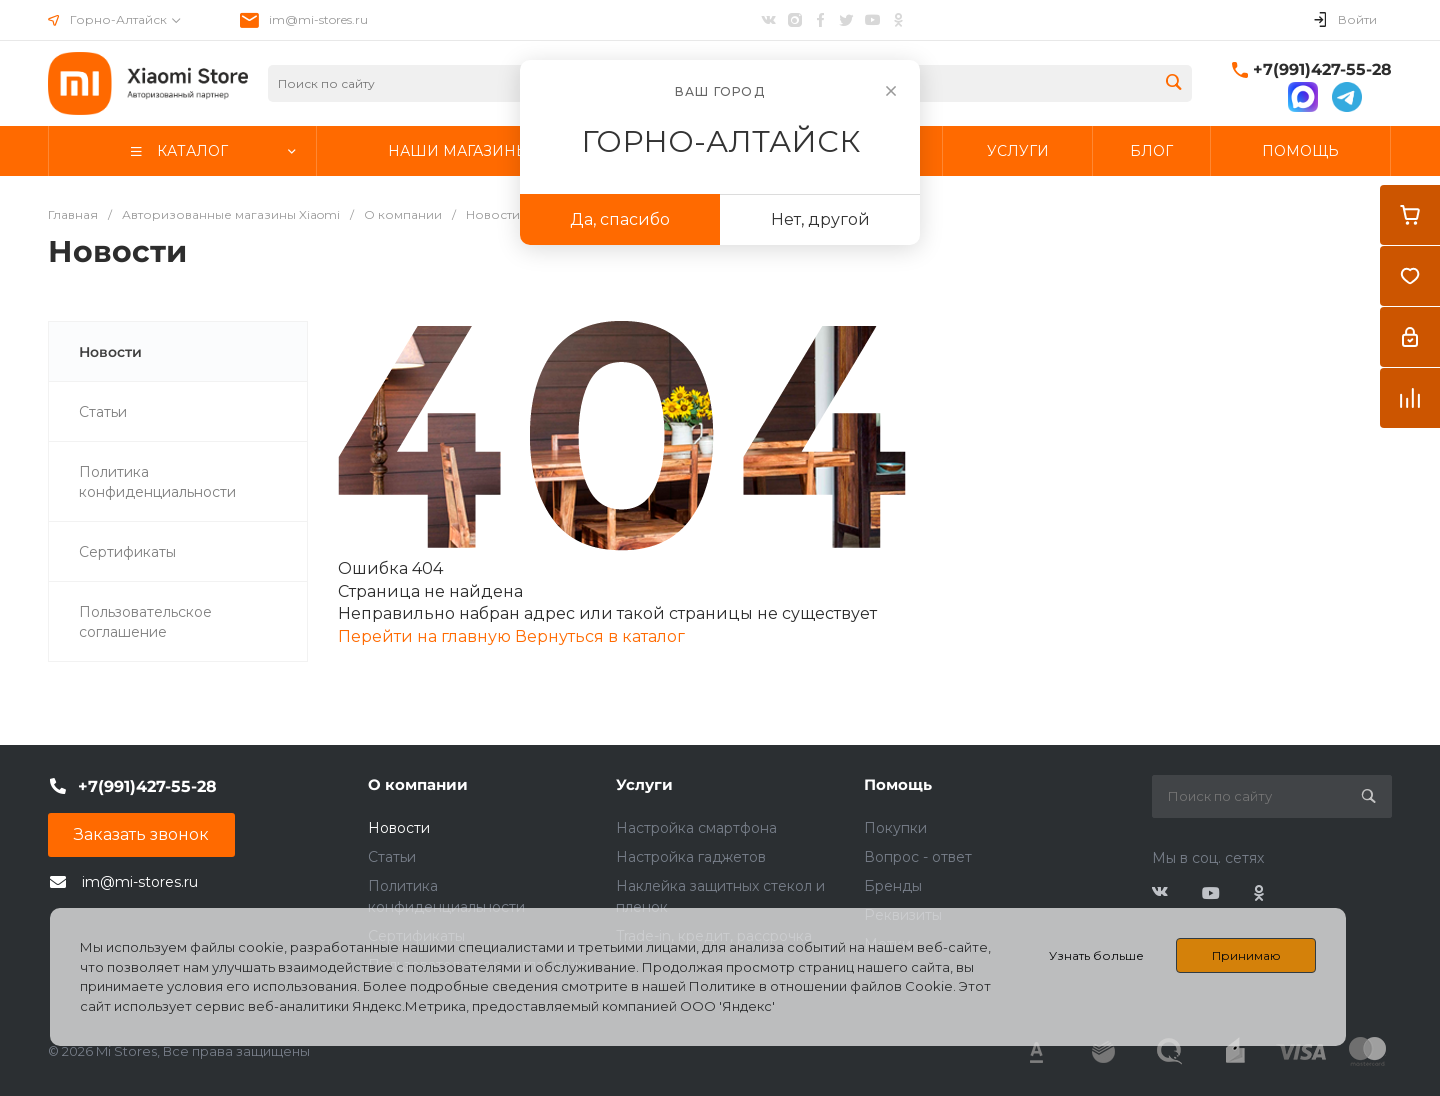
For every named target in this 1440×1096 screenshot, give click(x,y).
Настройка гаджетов (691, 857)
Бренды (893, 886)
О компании (418, 784)
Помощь (898, 784)
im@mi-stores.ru (318, 19)
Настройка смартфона (696, 828)
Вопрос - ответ (918, 857)
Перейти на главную (426, 636)
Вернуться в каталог (600, 636)
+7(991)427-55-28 (1322, 69)
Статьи (392, 857)
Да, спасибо (620, 219)
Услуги (644, 784)
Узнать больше (1096, 955)
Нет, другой (820, 219)
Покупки (895, 828)
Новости (399, 828)
